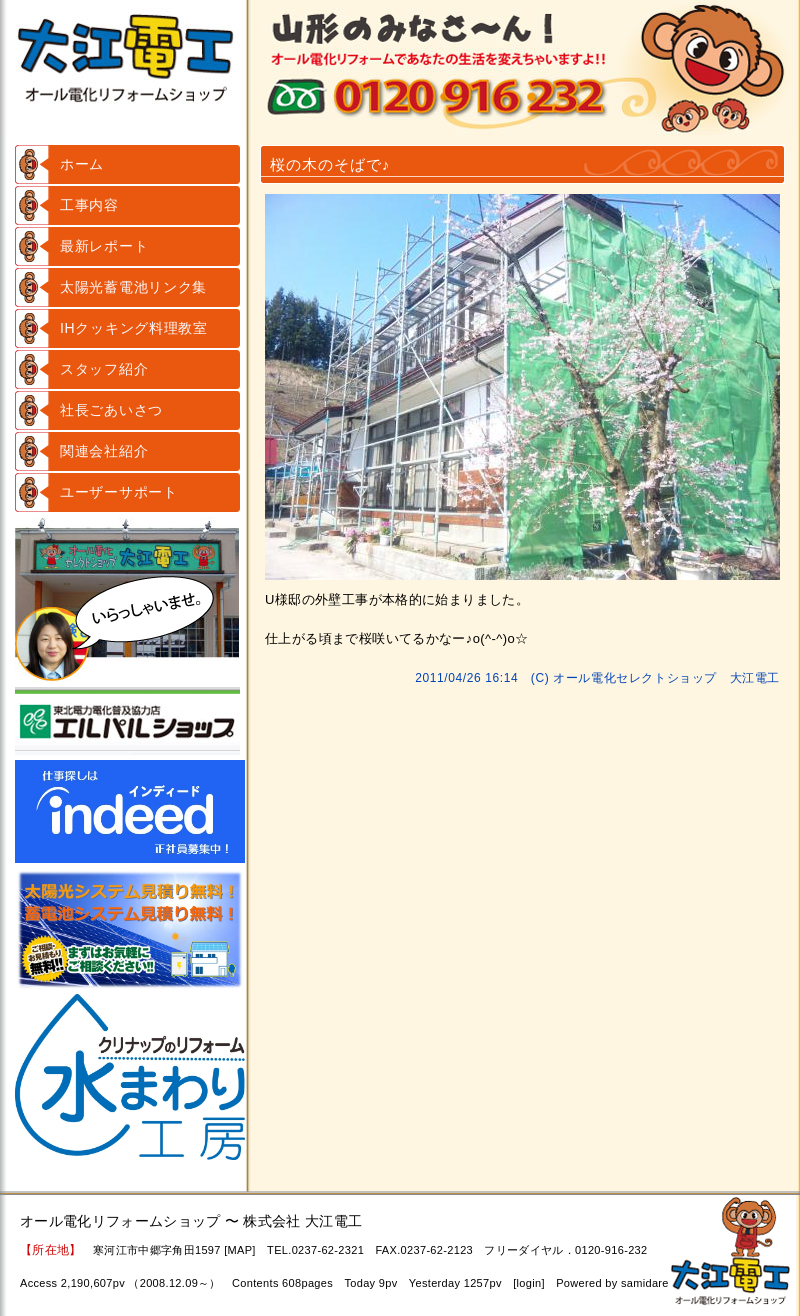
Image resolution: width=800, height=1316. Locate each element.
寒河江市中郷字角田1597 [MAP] (174, 1250)
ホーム (82, 164)
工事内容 (89, 205)
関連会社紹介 (104, 451)
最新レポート (104, 246)
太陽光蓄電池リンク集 (133, 287)
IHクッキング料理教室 (134, 328)
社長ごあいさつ (111, 410)
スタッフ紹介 (104, 369)
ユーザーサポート (119, 492)
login (529, 1283)
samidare (645, 1283)
